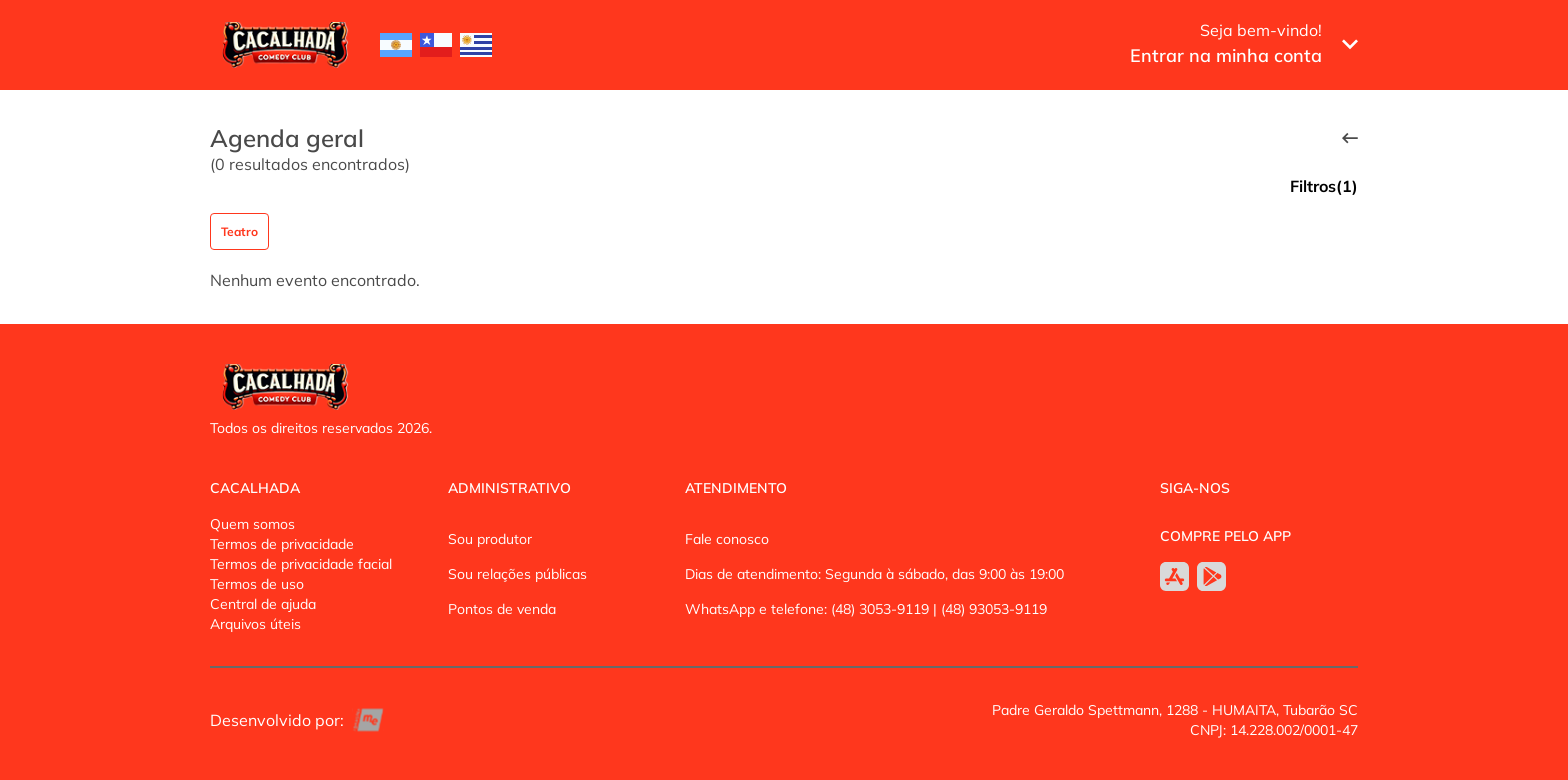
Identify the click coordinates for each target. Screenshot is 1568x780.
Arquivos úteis (255, 624)
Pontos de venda (502, 609)
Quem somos (252, 524)
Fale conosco (727, 539)
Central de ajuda (263, 604)
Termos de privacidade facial (301, 564)
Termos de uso (257, 584)
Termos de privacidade (282, 544)
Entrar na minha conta (1226, 55)
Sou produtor (490, 539)
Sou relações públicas (517, 574)
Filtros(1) (1324, 186)
